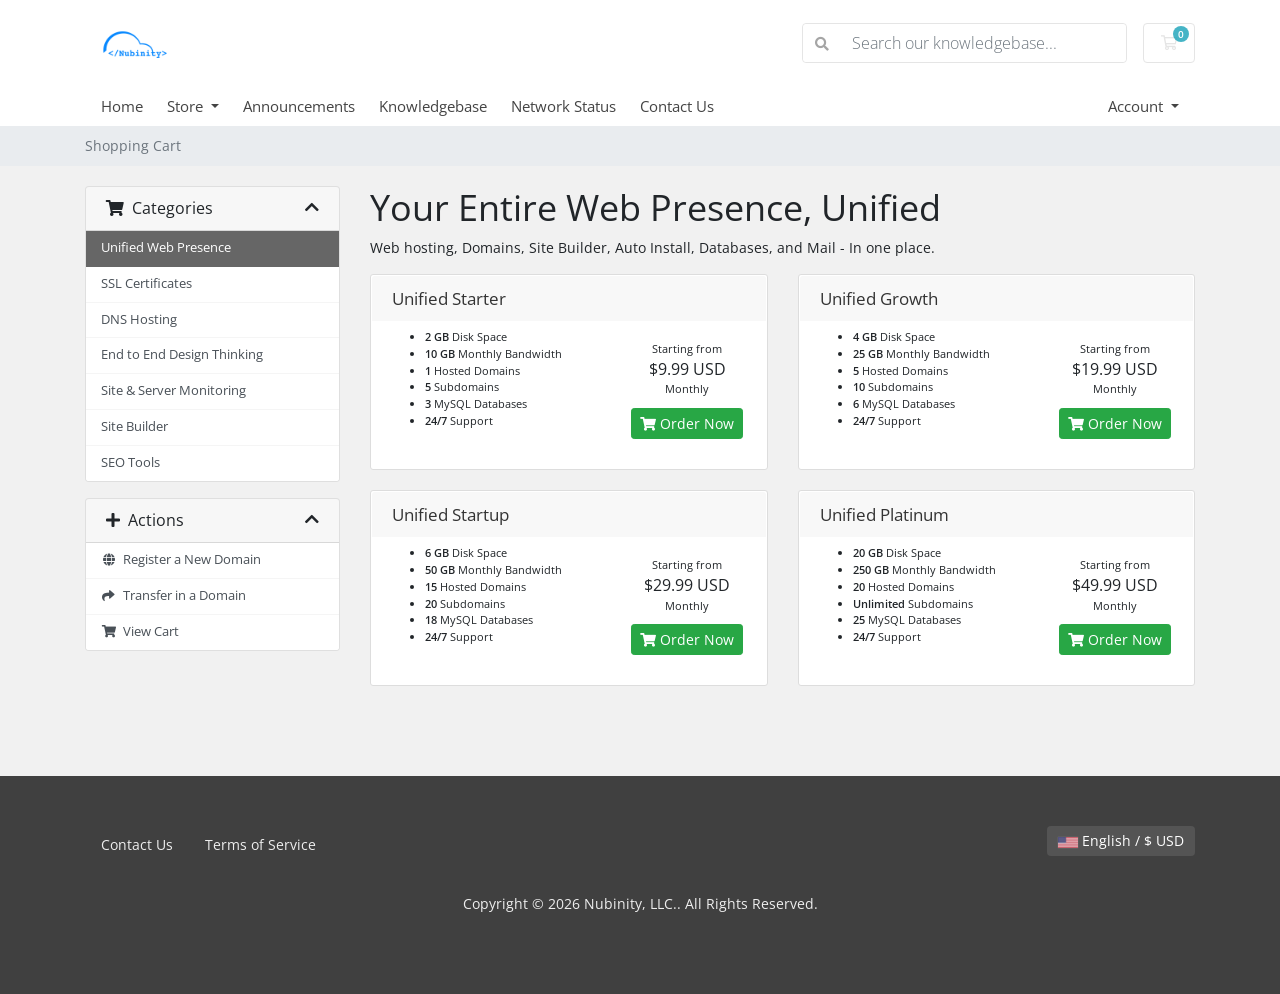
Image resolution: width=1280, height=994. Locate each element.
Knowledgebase (433, 106)
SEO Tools (130, 462)
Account (1137, 106)
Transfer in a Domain (173, 595)
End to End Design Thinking (182, 354)
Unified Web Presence (166, 247)
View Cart (140, 631)
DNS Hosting (139, 319)
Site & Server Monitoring (173, 390)
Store (187, 106)
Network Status (563, 106)
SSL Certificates (146, 283)
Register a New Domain (181, 559)
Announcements (299, 106)
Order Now (687, 423)
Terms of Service (260, 844)
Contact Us (677, 106)
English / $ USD (1121, 840)
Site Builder (134, 426)
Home (122, 106)
